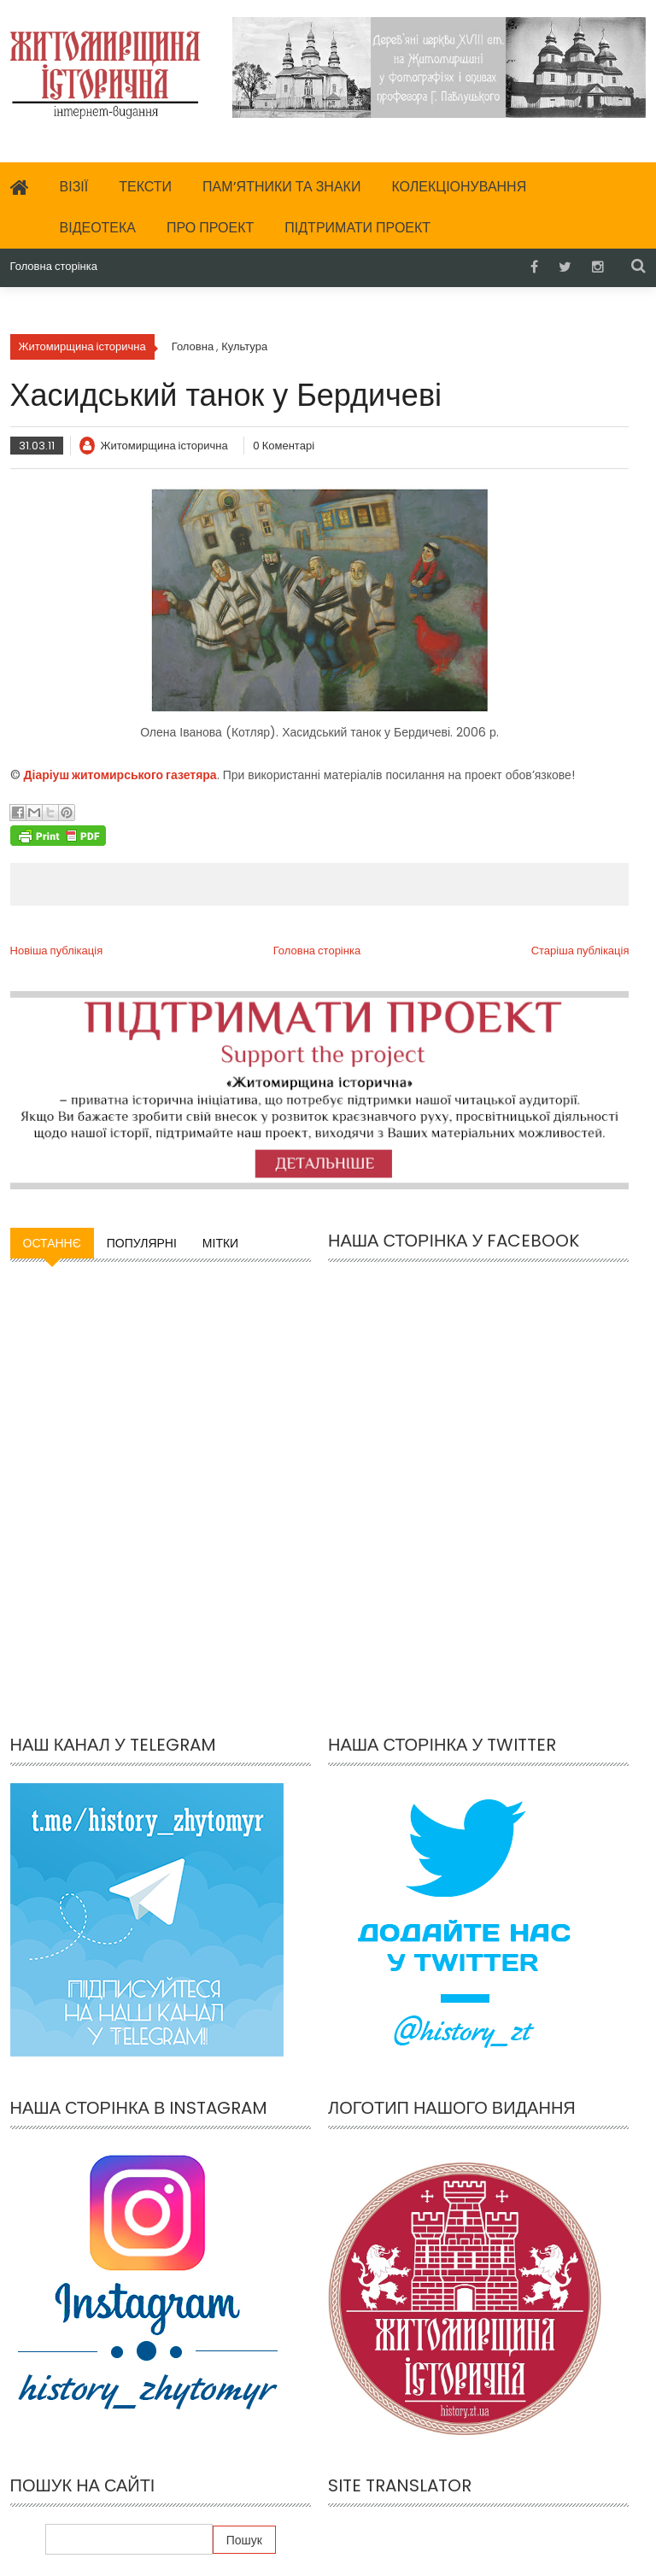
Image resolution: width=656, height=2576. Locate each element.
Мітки (220, 1243)
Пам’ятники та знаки (281, 187)
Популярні (142, 1243)
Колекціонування (458, 187)
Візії (74, 187)
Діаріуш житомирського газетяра (120, 774)
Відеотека (98, 228)
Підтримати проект (357, 228)
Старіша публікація (580, 950)
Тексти (145, 187)
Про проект (210, 228)
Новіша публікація (56, 950)
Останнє (52, 1243)
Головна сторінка (53, 267)
